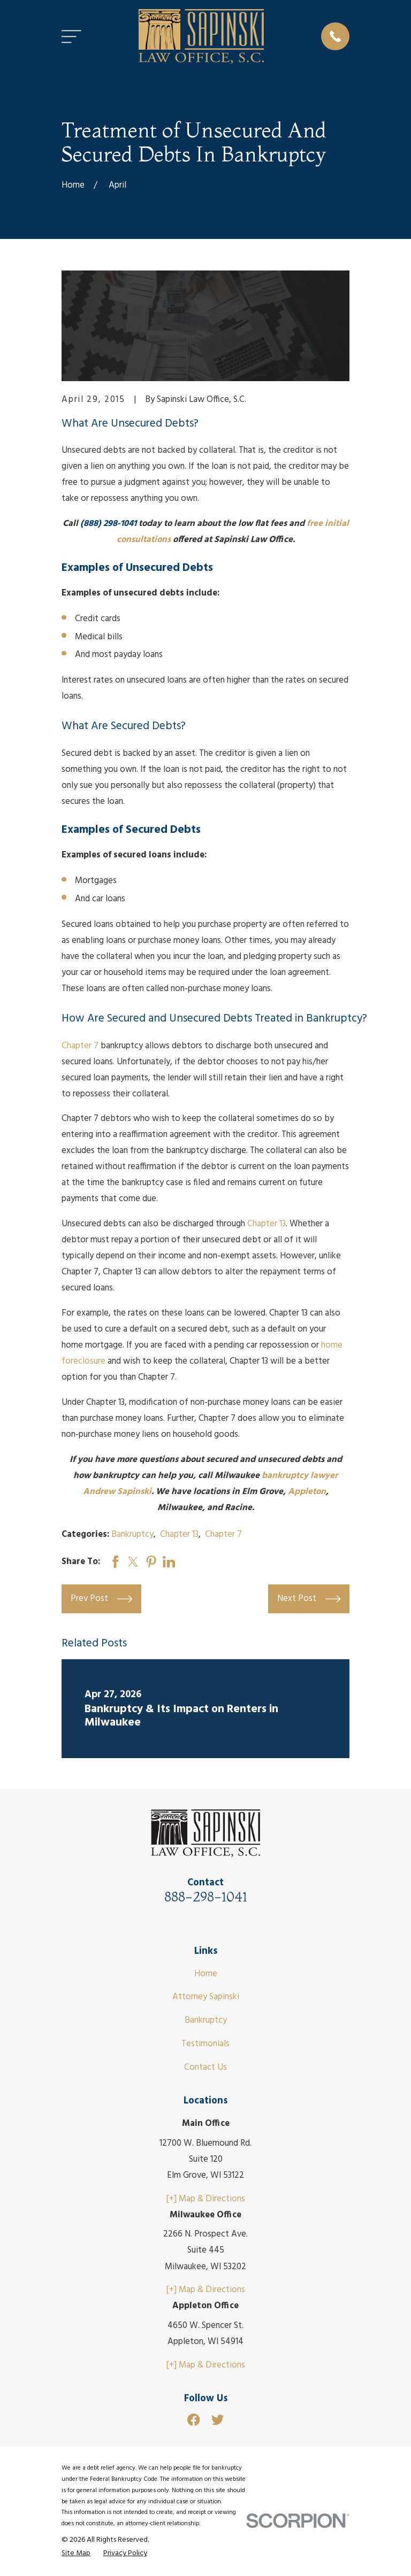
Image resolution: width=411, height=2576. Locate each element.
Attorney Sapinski (205, 1997)
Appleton (307, 1491)
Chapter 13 (266, 1224)
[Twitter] (217, 2419)
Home (205, 1974)
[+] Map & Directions (205, 2199)
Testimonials (205, 2044)
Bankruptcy (132, 1534)
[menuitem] (76, 2553)
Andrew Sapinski (117, 1491)
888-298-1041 (205, 1897)
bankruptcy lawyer (300, 1475)
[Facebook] (193, 2419)
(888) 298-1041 (108, 523)
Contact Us (205, 2067)
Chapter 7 (80, 1046)
